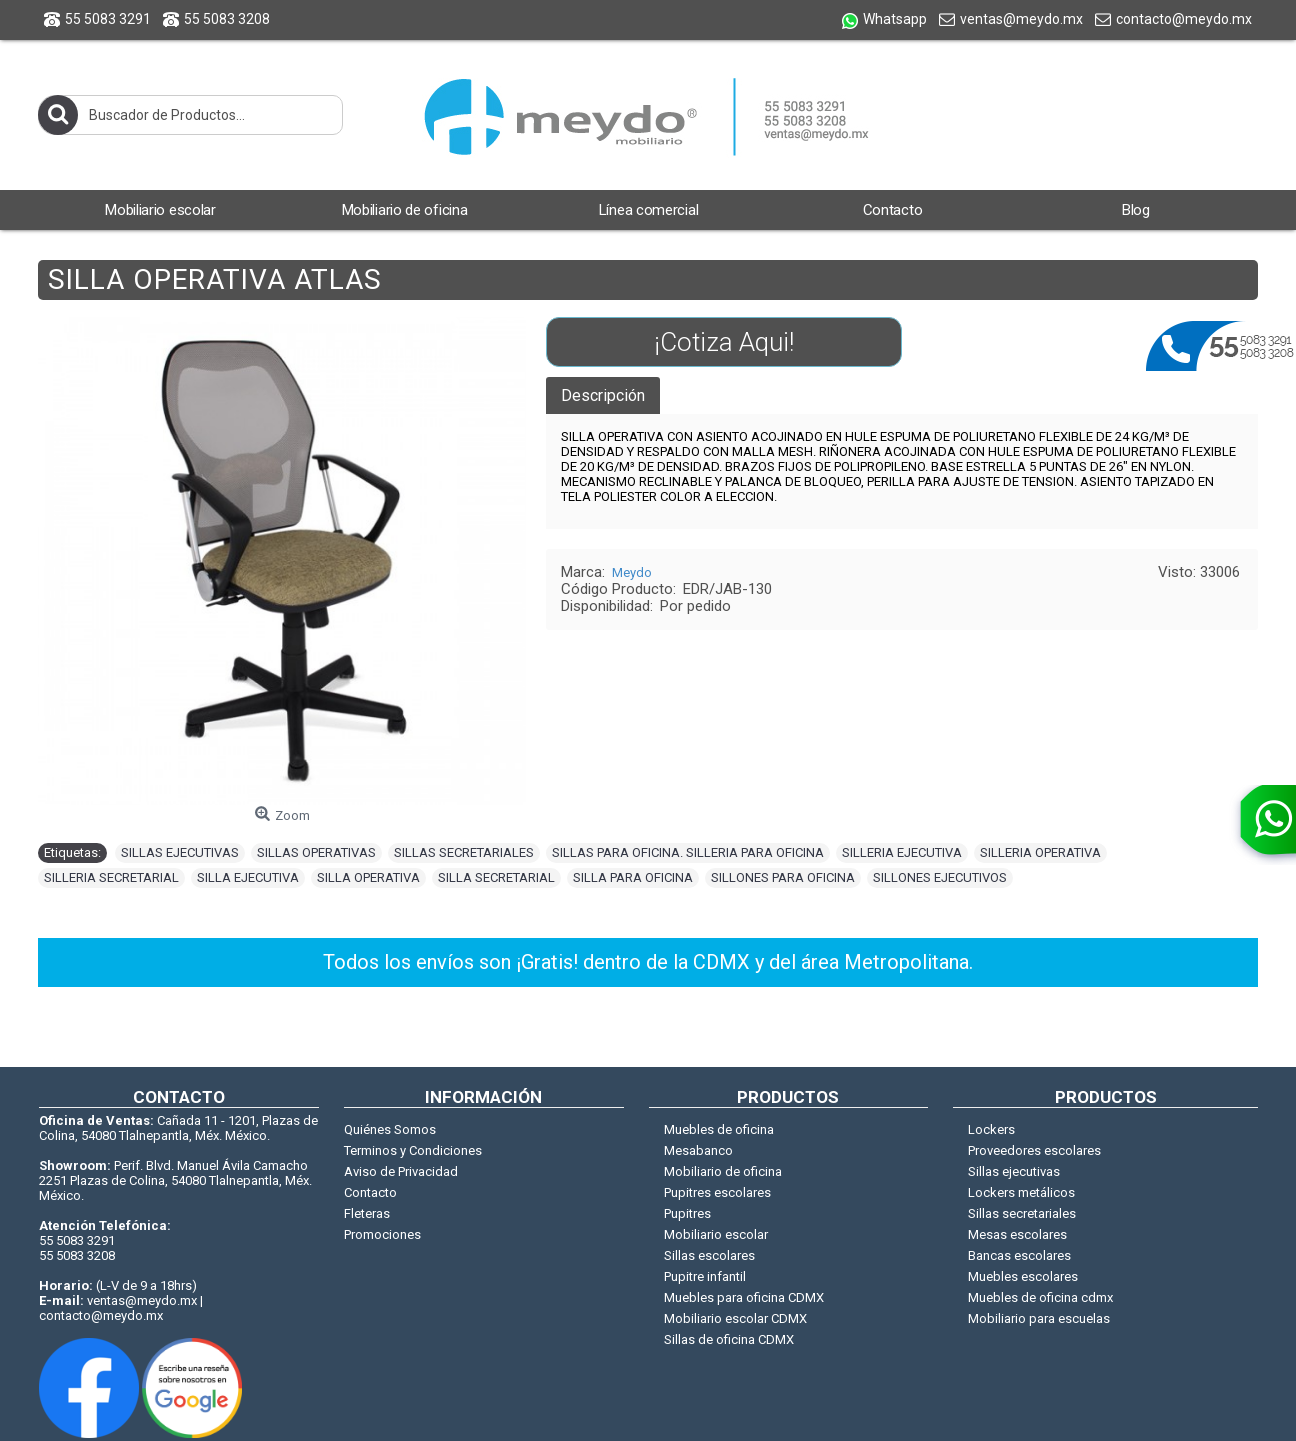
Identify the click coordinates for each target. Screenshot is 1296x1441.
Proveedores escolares (1034, 1150)
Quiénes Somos (390, 1129)
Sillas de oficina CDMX (729, 1339)
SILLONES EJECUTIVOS (940, 877)
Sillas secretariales (1022, 1213)
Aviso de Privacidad (401, 1171)
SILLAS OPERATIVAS (316, 852)
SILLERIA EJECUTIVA (902, 852)
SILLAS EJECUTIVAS (180, 852)
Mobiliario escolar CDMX (735, 1318)
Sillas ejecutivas (1014, 1171)
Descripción (603, 395)
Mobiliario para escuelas (1039, 1318)
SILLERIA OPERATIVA (1040, 852)
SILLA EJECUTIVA (248, 877)
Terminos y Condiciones (413, 1150)
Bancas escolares (1019, 1255)
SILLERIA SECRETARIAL (111, 877)
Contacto (370, 1192)
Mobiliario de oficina (723, 1171)
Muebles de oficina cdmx (1040, 1297)
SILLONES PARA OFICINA (783, 877)
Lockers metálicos (1021, 1192)
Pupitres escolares (717, 1192)
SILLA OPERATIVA (368, 877)
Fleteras (367, 1213)
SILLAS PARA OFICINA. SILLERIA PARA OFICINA (688, 852)
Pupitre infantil (705, 1276)
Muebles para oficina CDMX (744, 1297)
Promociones (382, 1234)
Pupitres (687, 1213)
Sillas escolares (709, 1255)
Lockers (991, 1129)
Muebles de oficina (719, 1129)
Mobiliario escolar (716, 1234)
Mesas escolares (1017, 1234)
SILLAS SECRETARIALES (464, 852)
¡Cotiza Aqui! (724, 342)
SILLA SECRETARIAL (496, 877)
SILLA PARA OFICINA (633, 877)
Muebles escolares (1023, 1276)
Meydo (632, 572)
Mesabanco (698, 1150)
